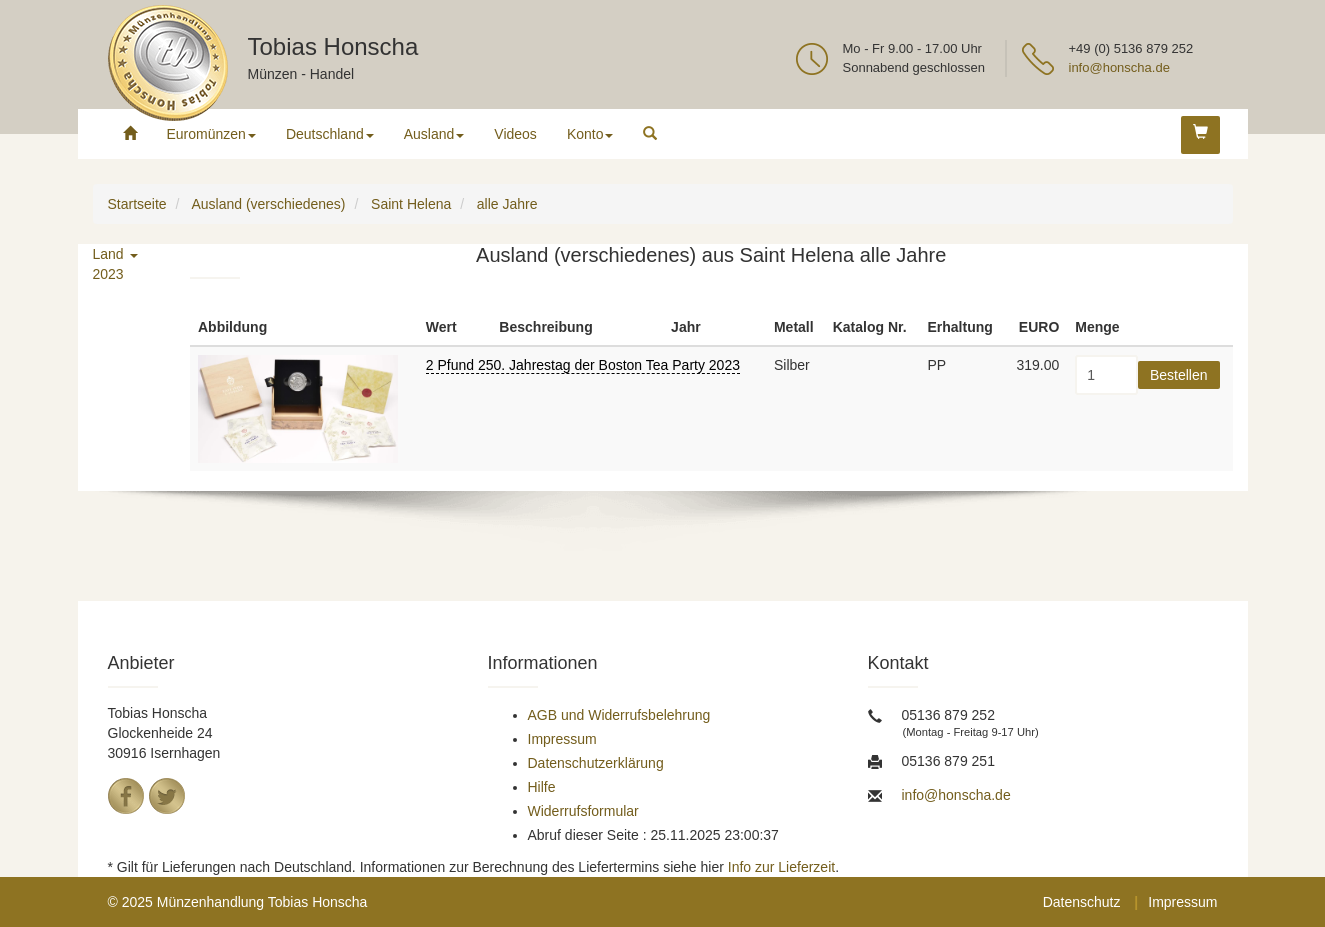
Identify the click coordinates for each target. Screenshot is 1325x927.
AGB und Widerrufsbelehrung (619, 715)
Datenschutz (1082, 902)
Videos (515, 134)
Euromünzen (211, 134)
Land (115, 254)
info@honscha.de (1119, 67)
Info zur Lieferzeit (781, 867)
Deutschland (330, 134)
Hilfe (542, 787)
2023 (108, 274)
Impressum (562, 739)
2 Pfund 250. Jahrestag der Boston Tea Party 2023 (583, 365)
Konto (590, 134)
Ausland (434, 134)
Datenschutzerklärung (596, 763)
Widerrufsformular (583, 811)
